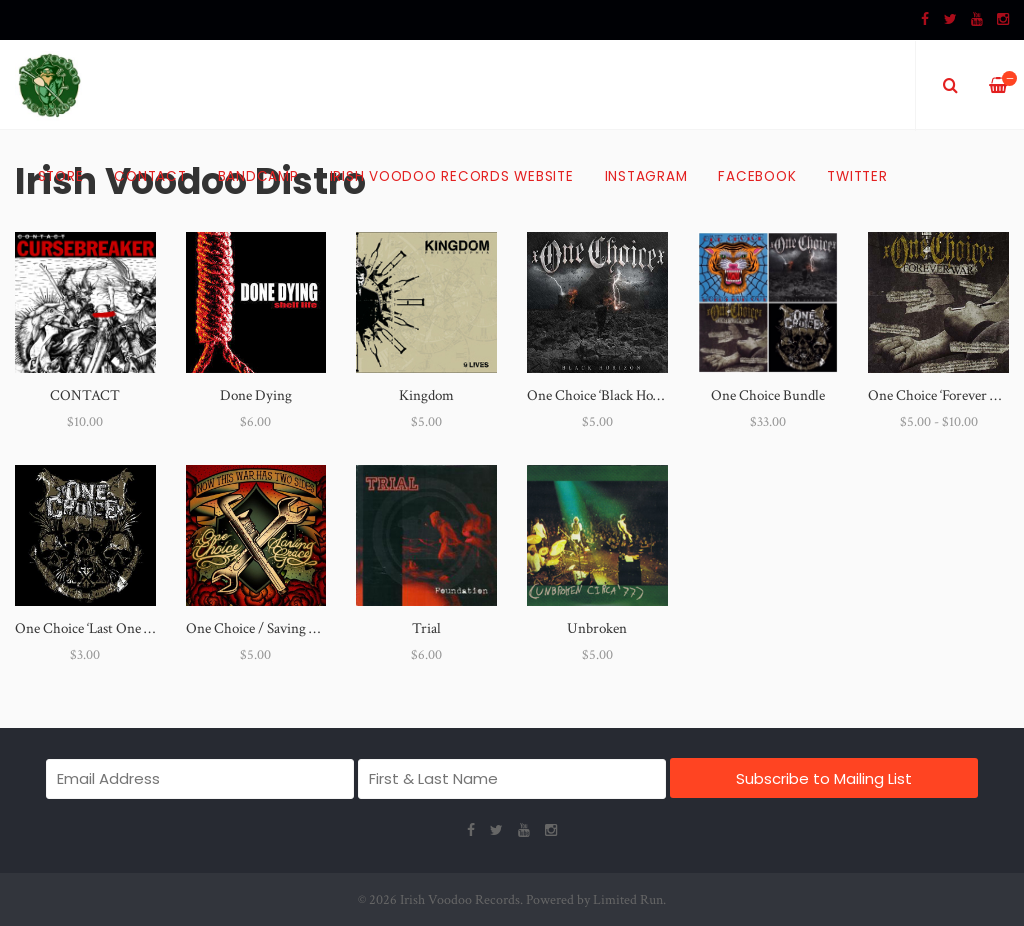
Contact (150, 176)
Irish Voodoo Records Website (452, 176)
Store (61, 176)
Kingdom (426, 395)
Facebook (757, 176)
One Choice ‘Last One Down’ (99, 628)
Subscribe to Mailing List (824, 778)
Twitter (857, 176)
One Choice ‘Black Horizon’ (606, 395)
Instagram (646, 176)
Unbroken (597, 628)
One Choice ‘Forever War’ (943, 395)
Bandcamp (258, 176)
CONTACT (85, 395)
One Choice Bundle (768, 395)
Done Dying (256, 395)
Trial (426, 628)
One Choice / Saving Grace (264, 628)
